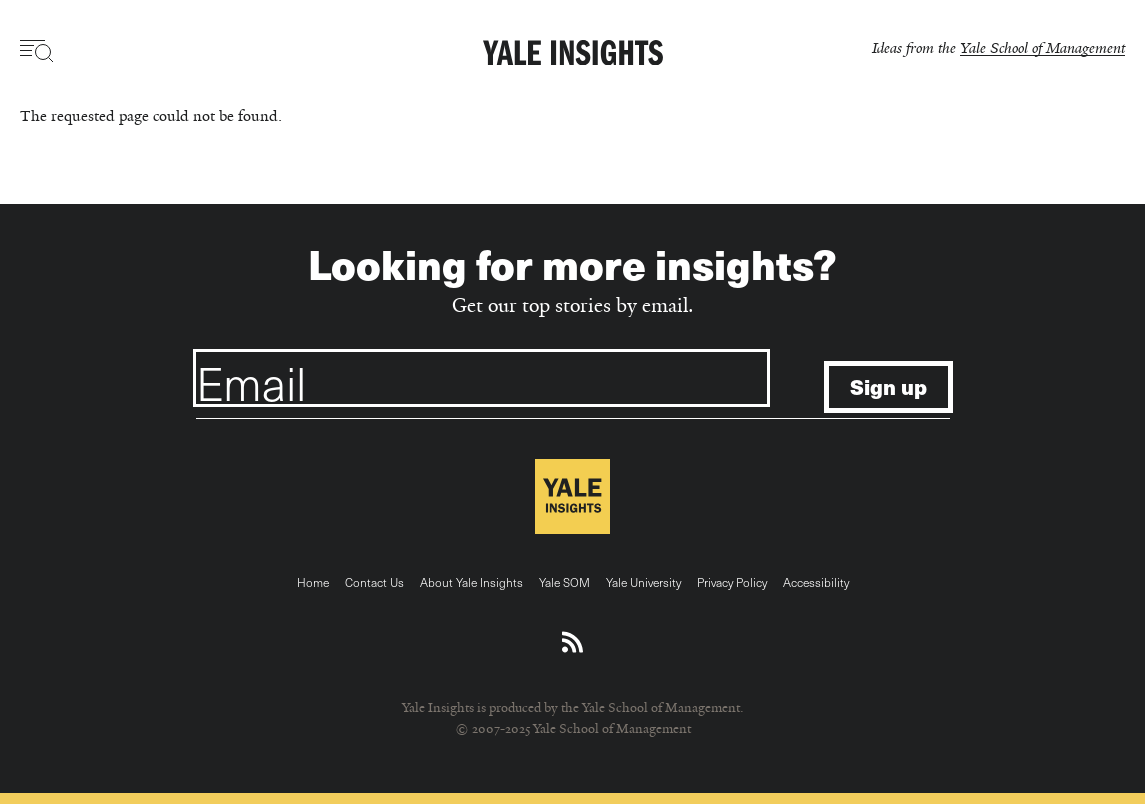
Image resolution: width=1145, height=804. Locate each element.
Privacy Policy (732, 582)
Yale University (643, 582)
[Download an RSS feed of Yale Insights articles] (572, 643)
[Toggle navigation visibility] (37, 51)
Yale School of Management (1042, 47)
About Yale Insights (471, 582)
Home (313, 582)
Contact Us (374, 582)
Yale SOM (564, 582)
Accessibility (816, 582)
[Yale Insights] (573, 54)
